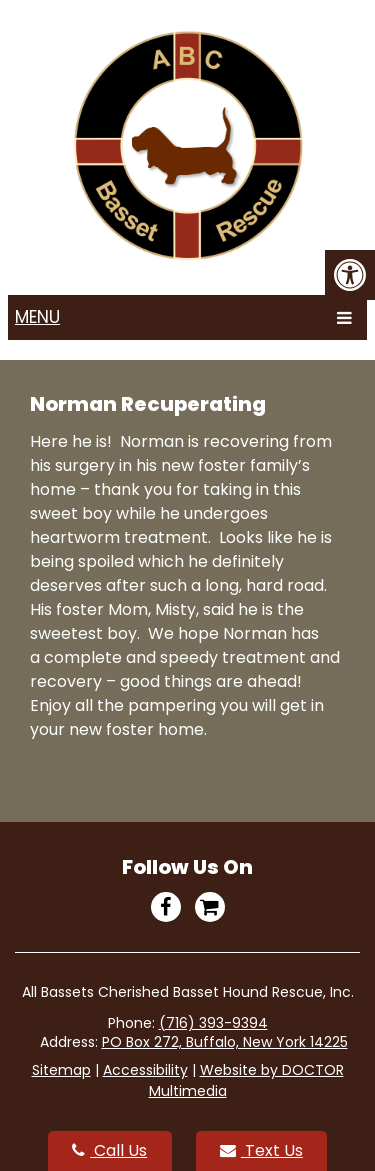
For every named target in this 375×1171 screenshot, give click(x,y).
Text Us (261, 1150)
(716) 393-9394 (213, 1023)
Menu (37, 317)
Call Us (109, 1150)
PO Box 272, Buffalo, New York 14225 (225, 1042)
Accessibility (145, 1070)
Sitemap (61, 1070)
